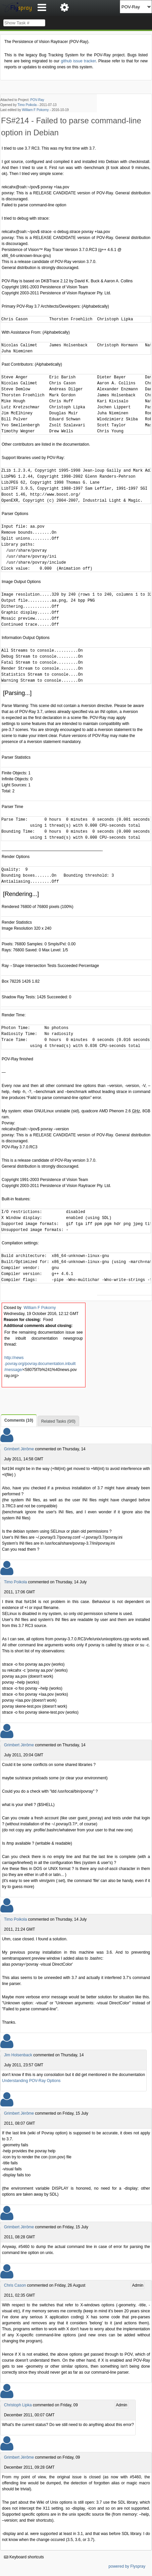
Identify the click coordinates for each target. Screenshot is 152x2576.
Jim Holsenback (18, 2055)
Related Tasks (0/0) (58, 1421)
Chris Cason (15, 2285)
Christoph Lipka (18, 2405)
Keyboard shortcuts (24, 2557)
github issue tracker (78, 61)
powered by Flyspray (126, 2566)
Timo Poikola (27, 105)
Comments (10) (18, 1420)
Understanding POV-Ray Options (31, 2080)
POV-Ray (37, 100)
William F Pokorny (35, 110)
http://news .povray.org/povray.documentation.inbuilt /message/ (40, 1363)
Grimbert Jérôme (19, 1449)
